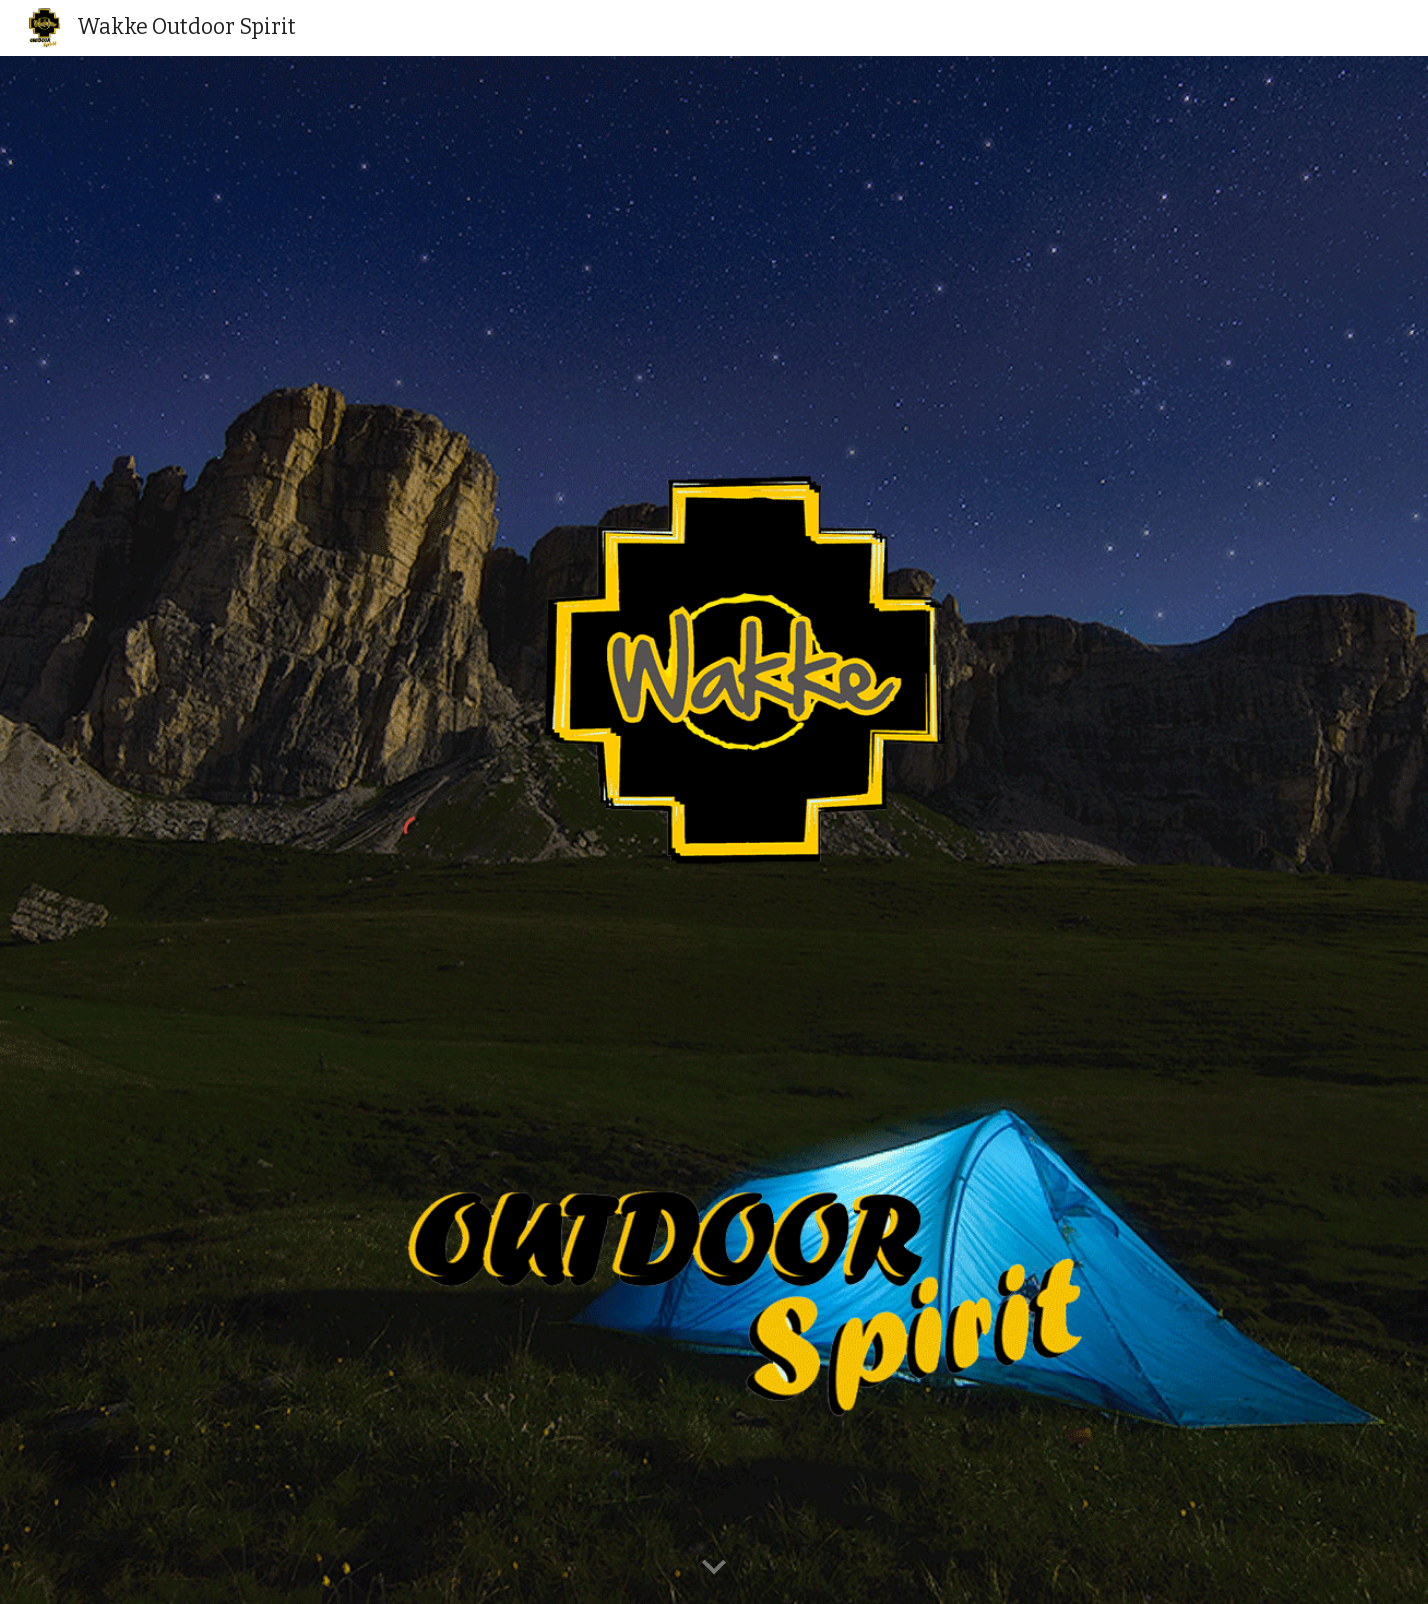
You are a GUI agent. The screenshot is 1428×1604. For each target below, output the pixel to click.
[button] (714, 1568)
